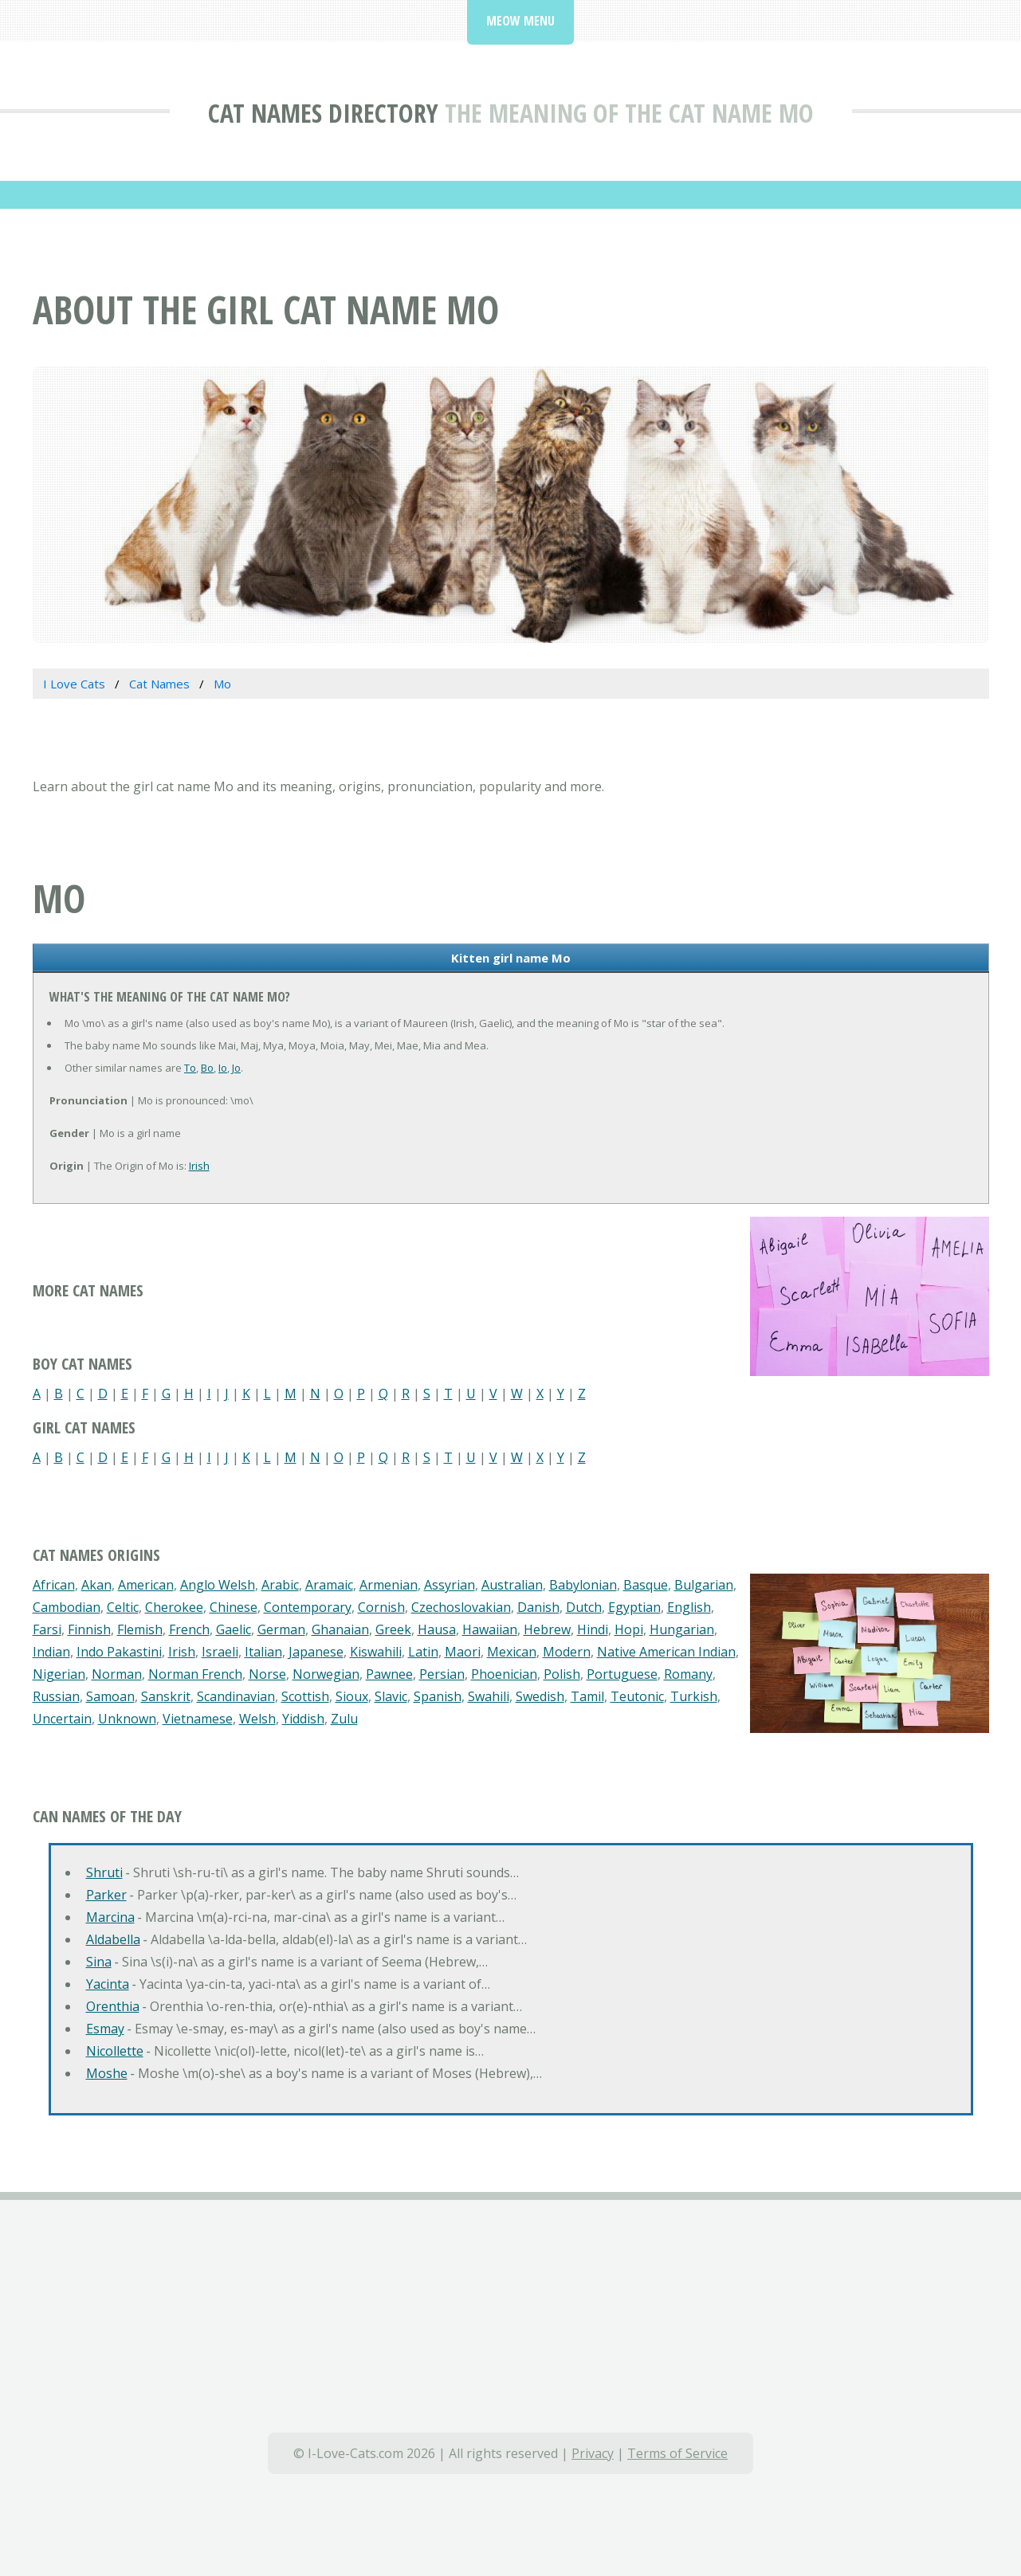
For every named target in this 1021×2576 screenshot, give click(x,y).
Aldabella (113, 1939)
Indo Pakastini (119, 1651)
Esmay (105, 2028)
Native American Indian (666, 1651)
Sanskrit (165, 1696)
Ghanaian (340, 1629)
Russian (56, 1696)
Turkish (693, 1696)
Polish (562, 1674)
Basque (645, 1585)
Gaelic (233, 1629)
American (146, 1585)
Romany (688, 1674)
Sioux (352, 1696)
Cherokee (174, 1607)
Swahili (488, 1696)
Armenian (388, 1585)
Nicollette (114, 2051)
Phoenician (504, 1674)
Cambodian (66, 1607)
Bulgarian (703, 1585)
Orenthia (112, 2006)
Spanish (437, 1696)
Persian (442, 1674)
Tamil (587, 1696)
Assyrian (449, 1585)
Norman (117, 1674)
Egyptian (634, 1607)
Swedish (540, 1696)
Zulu (344, 1718)
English (689, 1607)
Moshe (107, 2073)
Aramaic (329, 1585)
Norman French (195, 1674)
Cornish (381, 1607)
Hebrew (547, 1629)
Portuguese (622, 1674)
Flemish (140, 1629)
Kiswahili (376, 1651)
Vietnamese (198, 1718)
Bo (207, 1068)
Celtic (123, 1607)
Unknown (127, 1718)
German (281, 1629)
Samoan (110, 1696)
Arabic (280, 1585)
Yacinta (107, 1984)
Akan (96, 1585)
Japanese (316, 1651)
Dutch (584, 1607)
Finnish (89, 1629)
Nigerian (59, 1674)
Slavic (391, 1696)
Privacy (592, 2453)
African (54, 1585)
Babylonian (583, 1585)
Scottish (305, 1696)
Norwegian (326, 1674)
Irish (199, 1166)
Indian (51, 1651)
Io (222, 1068)
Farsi (47, 1629)
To (190, 1068)
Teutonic (637, 1696)
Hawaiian (489, 1629)
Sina (99, 1961)
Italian (263, 1651)
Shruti (104, 1872)
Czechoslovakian (461, 1607)
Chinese (233, 1607)
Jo (236, 1068)
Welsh (257, 1718)
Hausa (437, 1629)
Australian (512, 1585)
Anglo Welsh (217, 1585)
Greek (393, 1629)
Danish (538, 1607)
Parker (106, 1895)
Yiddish (303, 1718)
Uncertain (62, 1718)
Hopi (629, 1629)
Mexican (511, 1651)
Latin (423, 1651)
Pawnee (389, 1674)
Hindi (592, 1629)
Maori (463, 1651)
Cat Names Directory (323, 113)
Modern (567, 1651)
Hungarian (682, 1629)
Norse (267, 1674)
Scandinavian (236, 1696)
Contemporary (307, 1607)
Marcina (110, 1917)
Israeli (220, 1651)
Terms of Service (677, 2453)
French (189, 1629)
